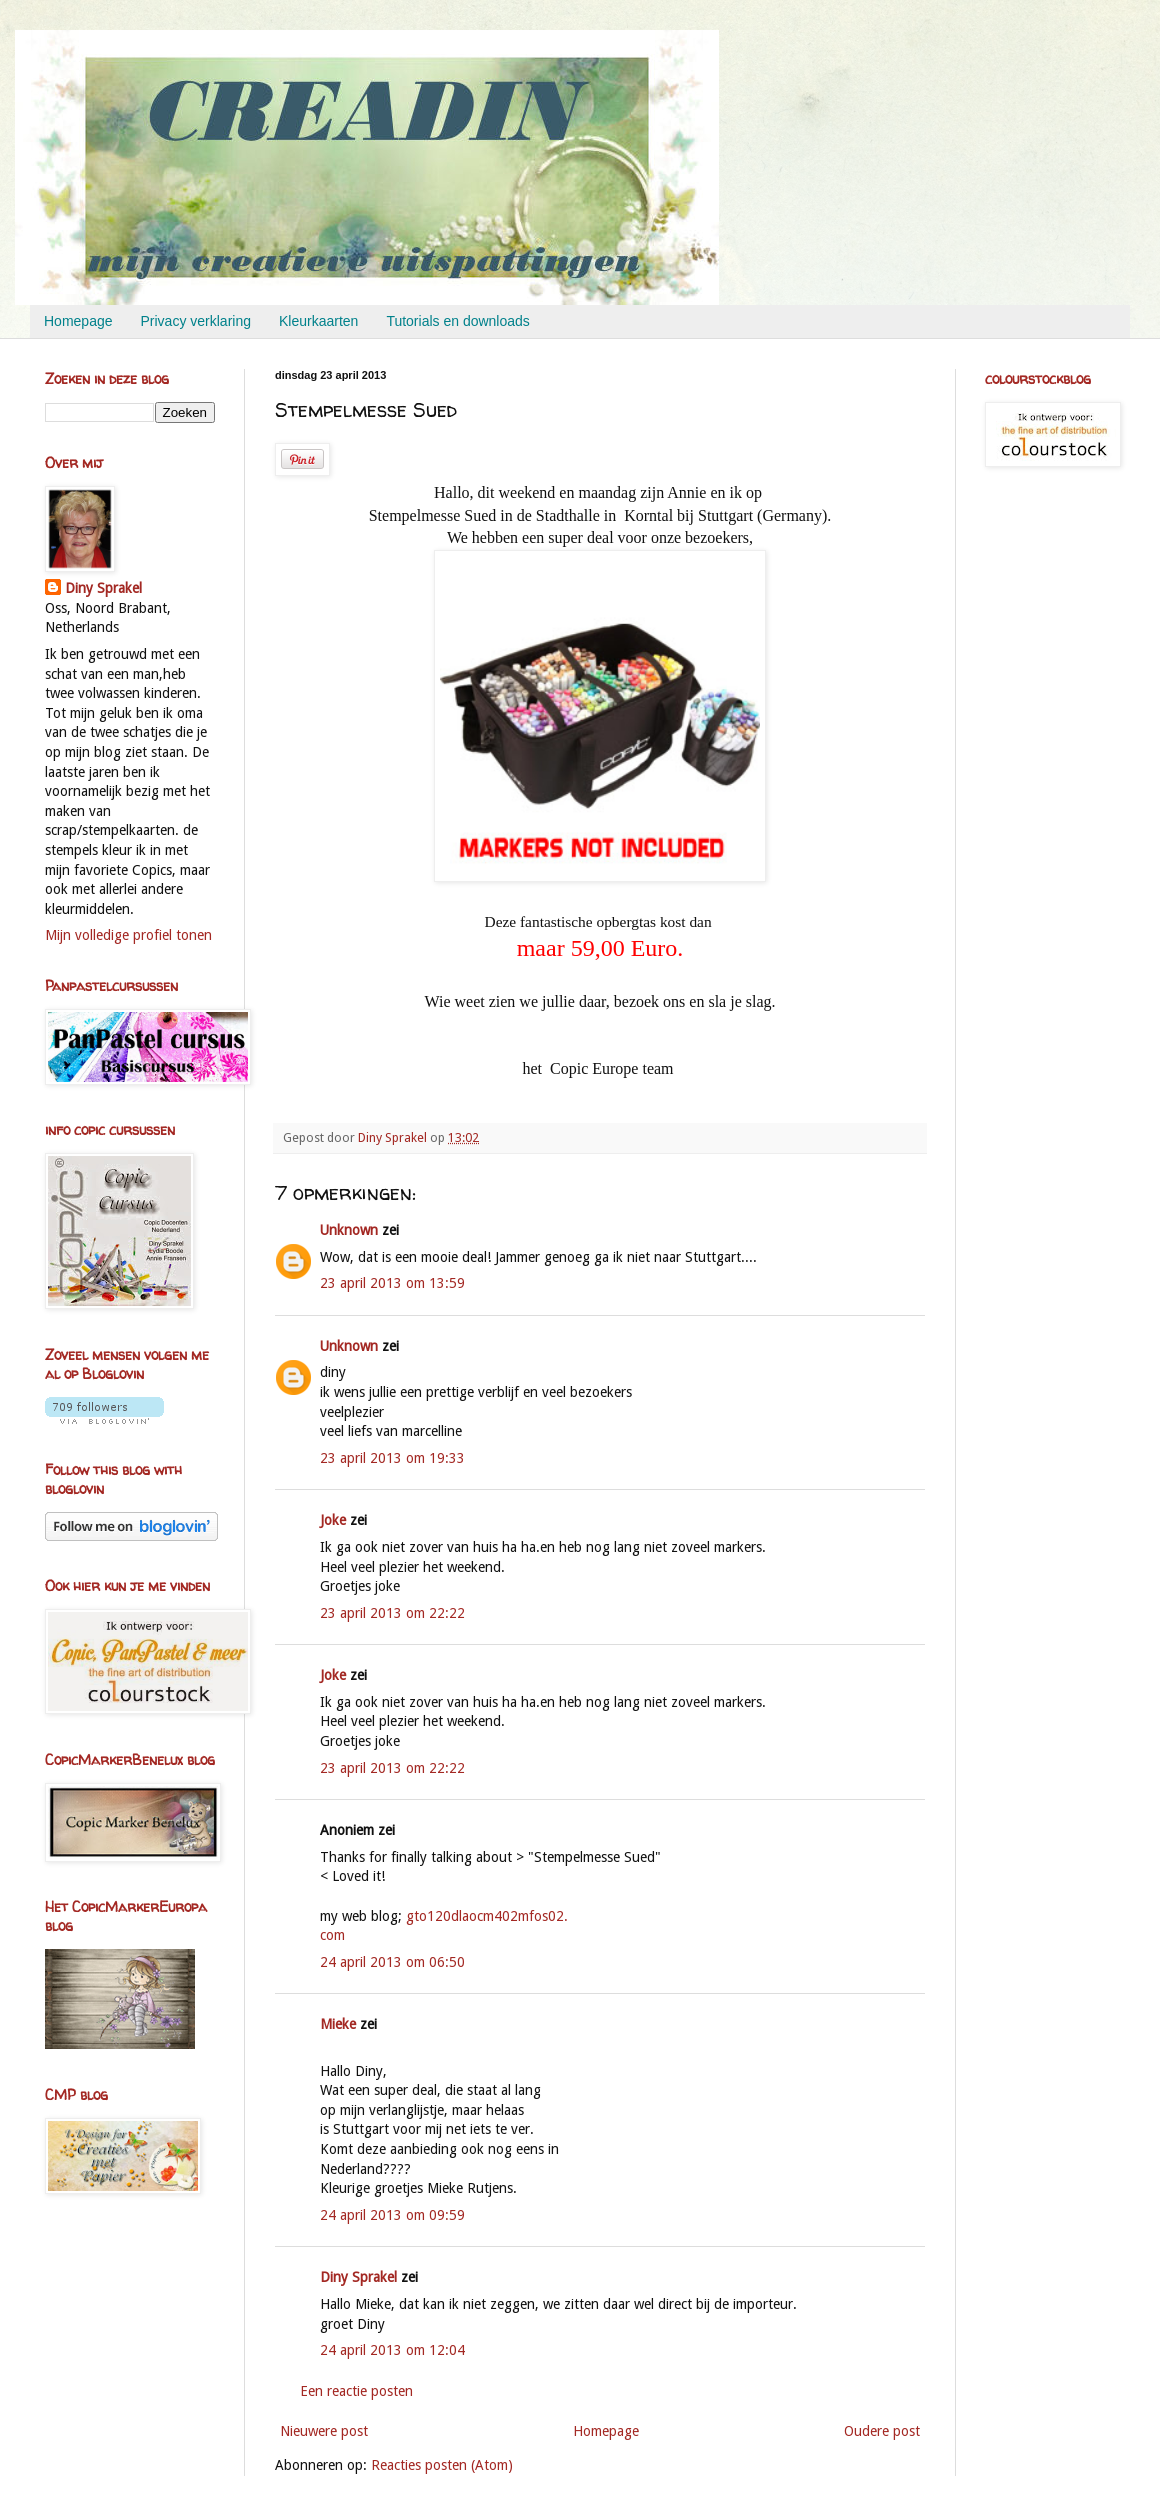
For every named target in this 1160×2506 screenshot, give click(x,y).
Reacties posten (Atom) (442, 2465)
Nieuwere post (324, 2431)
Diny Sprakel (358, 2277)
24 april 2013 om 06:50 (392, 1962)
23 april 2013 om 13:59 (392, 1283)
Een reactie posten (356, 2391)
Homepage (78, 321)
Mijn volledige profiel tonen (128, 935)
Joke (333, 1520)
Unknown (349, 1230)
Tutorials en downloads (457, 321)
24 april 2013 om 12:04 (392, 2350)
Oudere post (882, 2431)
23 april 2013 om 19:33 (392, 1458)
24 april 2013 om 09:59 (392, 2215)
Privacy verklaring (196, 321)
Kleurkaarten (318, 321)
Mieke (338, 2024)
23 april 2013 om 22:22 (392, 1613)
